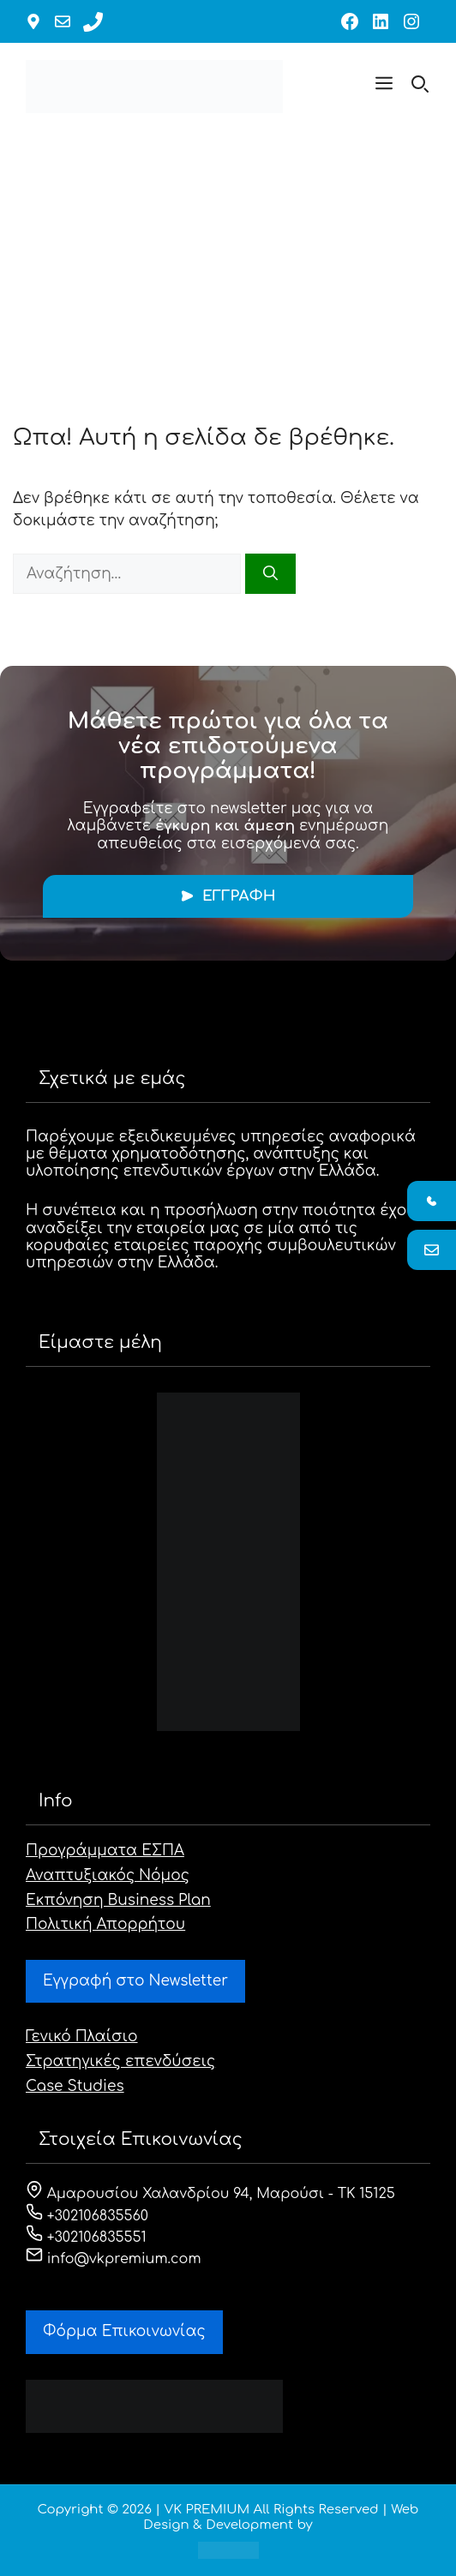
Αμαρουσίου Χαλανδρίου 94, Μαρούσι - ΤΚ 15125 (210, 2194)
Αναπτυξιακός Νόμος (107, 1875)
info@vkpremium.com (113, 2259)
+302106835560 (87, 2216)
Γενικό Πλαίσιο (82, 2036)
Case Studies (75, 2086)
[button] (384, 86)
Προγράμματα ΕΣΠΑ (105, 1850)
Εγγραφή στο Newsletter (135, 1981)
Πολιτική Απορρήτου (105, 1924)
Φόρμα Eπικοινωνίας (124, 2331)
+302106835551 (86, 2237)
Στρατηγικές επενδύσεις (120, 2061)
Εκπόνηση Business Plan (118, 1900)
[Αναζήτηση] (270, 574)
